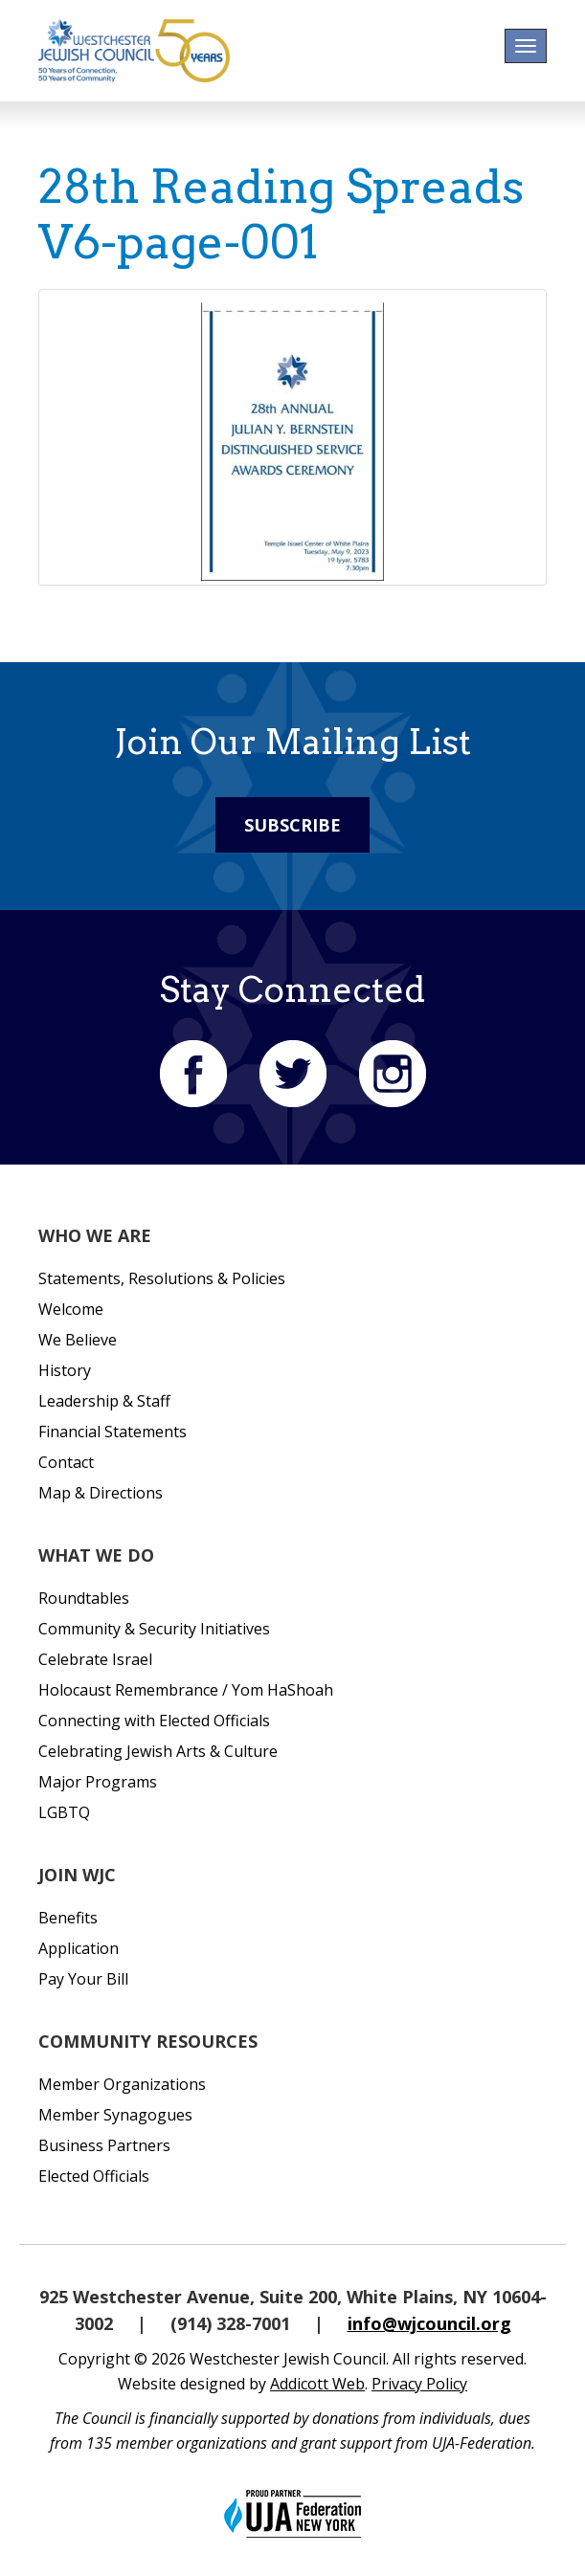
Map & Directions (100, 1492)
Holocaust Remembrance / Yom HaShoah (185, 1689)
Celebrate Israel (95, 1659)
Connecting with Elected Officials (154, 1720)
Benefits (68, 1917)
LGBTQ (64, 1812)
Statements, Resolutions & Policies (161, 1278)
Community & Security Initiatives (154, 1628)
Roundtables (83, 1598)
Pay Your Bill (83, 1978)
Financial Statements (112, 1431)
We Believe (77, 1339)
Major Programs (97, 1781)
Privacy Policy (419, 2383)
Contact (66, 1462)
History (64, 1370)
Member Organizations (122, 2084)
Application (78, 1948)
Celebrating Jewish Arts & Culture (158, 1751)
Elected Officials (93, 2176)
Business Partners (104, 2145)
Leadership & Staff (104, 1400)
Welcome (70, 1309)
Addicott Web (317, 2383)
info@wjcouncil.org (429, 2323)
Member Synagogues (115, 2114)
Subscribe (292, 824)
